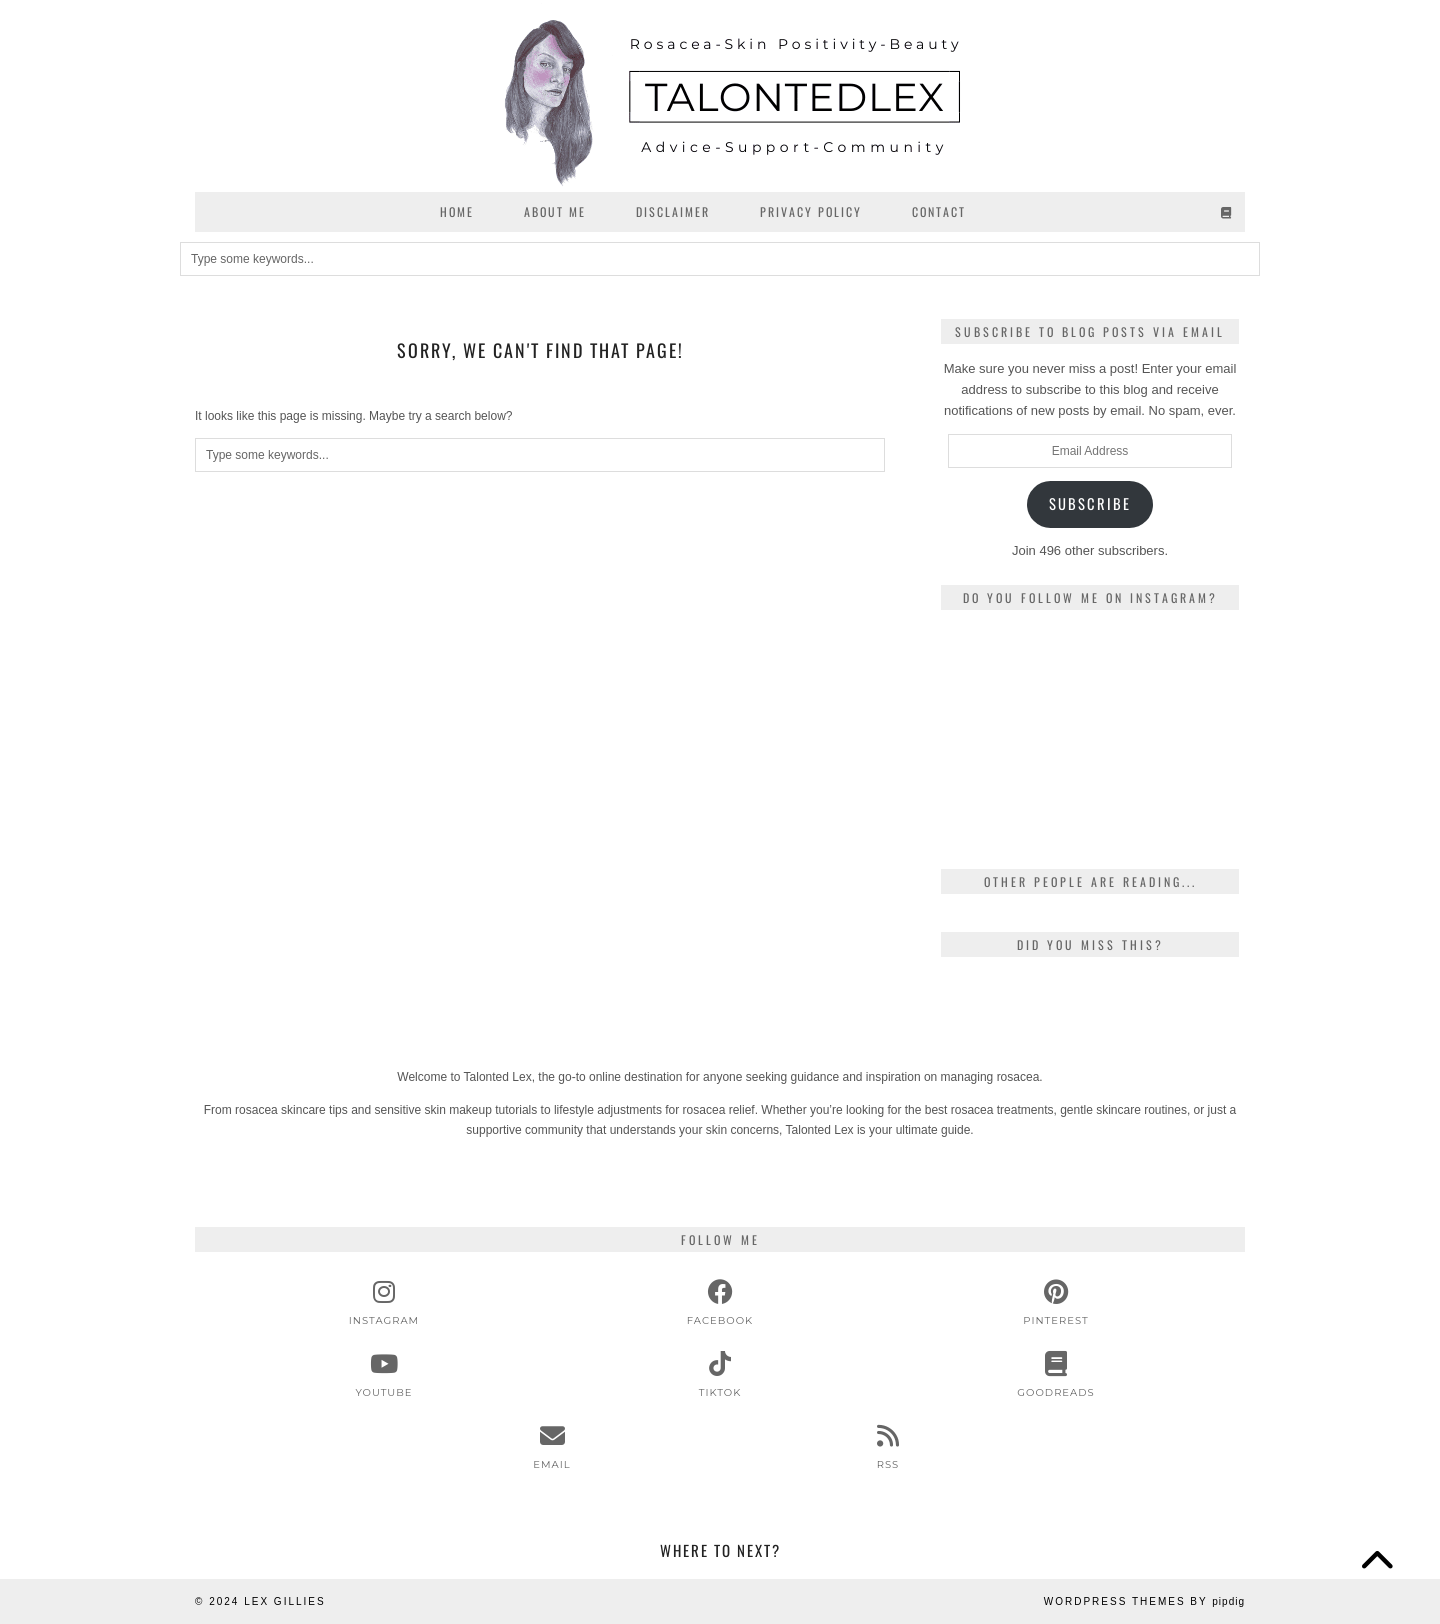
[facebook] (720, 1303)
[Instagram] (990, 674)
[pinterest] (1056, 1303)
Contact (939, 211)
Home (457, 211)
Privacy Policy (811, 211)
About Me (555, 211)
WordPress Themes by (1144, 1601)
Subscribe (1090, 503)
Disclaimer (673, 211)
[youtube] (384, 1375)
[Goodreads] (1227, 212)
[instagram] (384, 1303)
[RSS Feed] (888, 1447)
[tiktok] (720, 1375)
